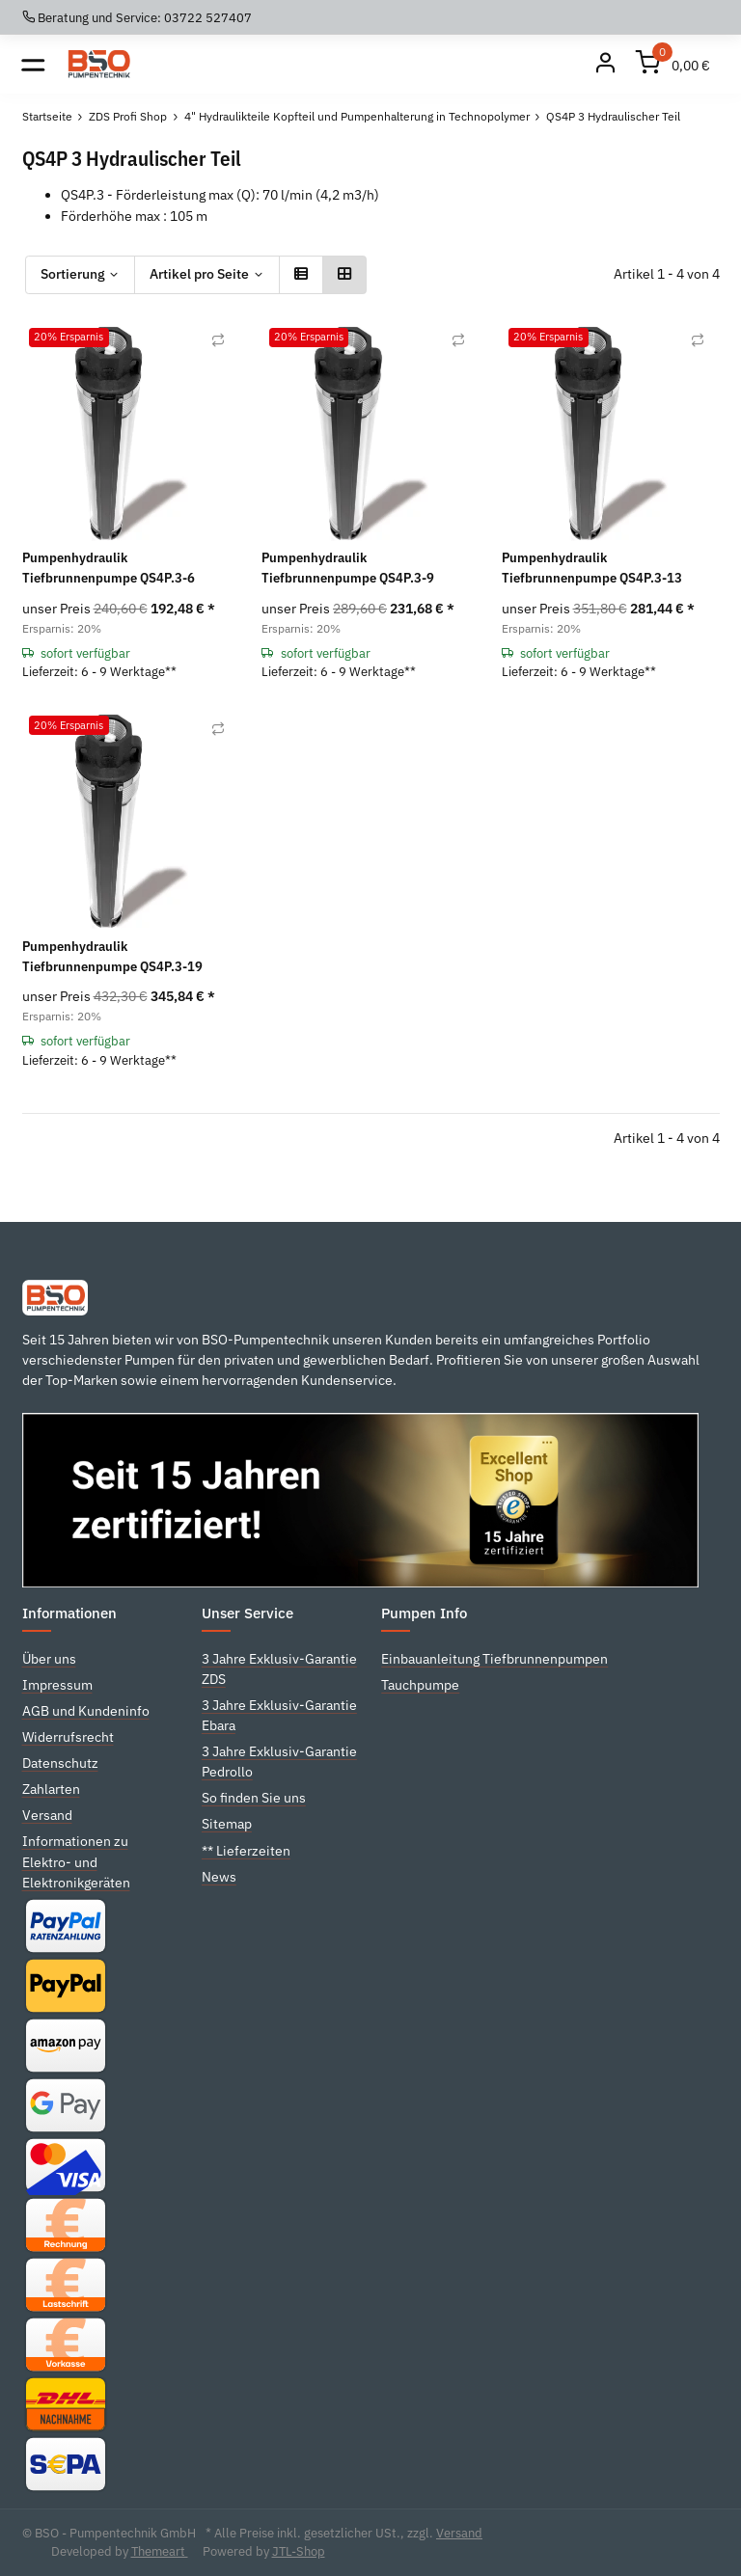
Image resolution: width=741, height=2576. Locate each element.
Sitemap (227, 1823)
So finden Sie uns (254, 1797)
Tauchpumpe (420, 1685)
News (219, 1876)
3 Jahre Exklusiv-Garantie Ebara (279, 1715)
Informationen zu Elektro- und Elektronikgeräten (76, 1861)
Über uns (49, 1659)
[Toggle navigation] (33, 64)
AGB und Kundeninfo (86, 1711)
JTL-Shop (298, 2551)
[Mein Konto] (605, 64)
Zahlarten (51, 1789)
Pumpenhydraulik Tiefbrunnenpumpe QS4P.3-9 (347, 567)
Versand (47, 1815)
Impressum (57, 1685)
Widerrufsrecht (68, 1737)
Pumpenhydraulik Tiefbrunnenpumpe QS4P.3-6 (108, 567)
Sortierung (73, 274)
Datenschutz (60, 1763)
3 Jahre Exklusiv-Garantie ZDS (279, 1669)
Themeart (159, 2551)
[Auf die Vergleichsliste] (218, 340)
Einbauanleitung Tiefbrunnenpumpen (494, 1659)
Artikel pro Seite (199, 274)
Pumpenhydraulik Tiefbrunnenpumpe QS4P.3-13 (592, 567)
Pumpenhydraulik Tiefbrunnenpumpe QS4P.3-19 (112, 956)
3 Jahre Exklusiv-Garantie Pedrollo (279, 1761)
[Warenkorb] (673, 64)
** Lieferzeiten (246, 1850)
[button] (301, 275)
